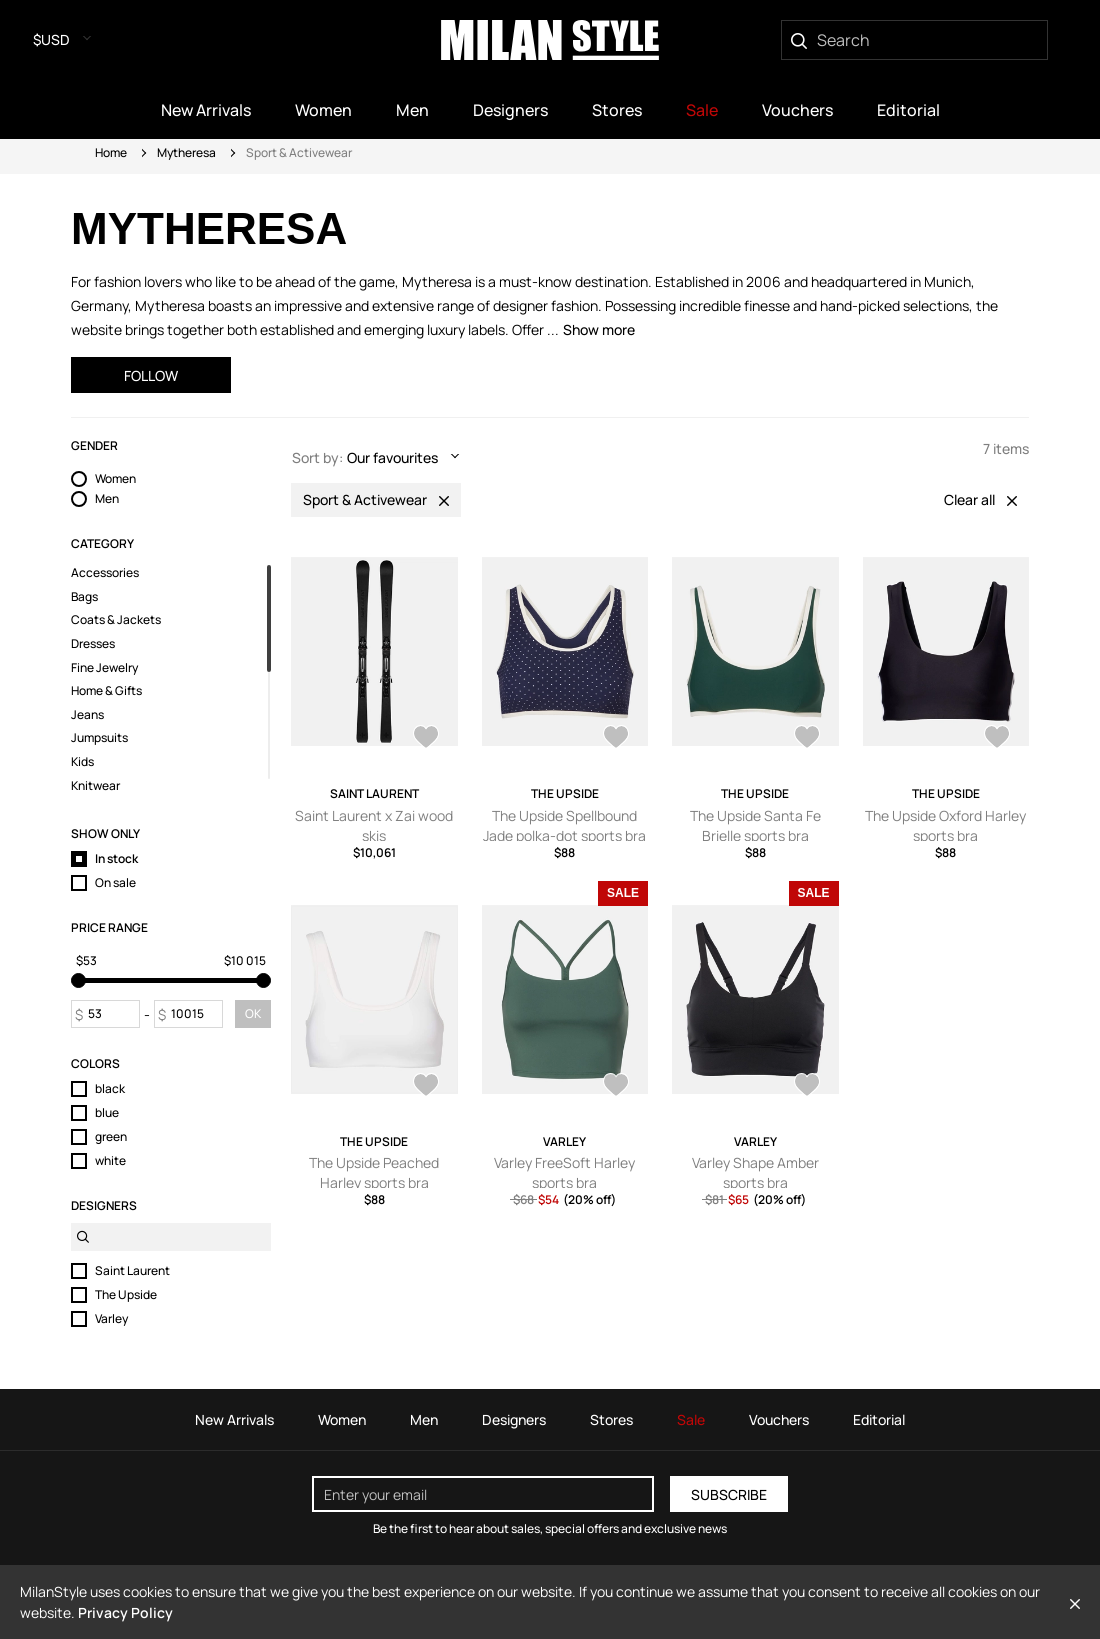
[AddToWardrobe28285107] (807, 739)
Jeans (87, 715)
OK (253, 1013)
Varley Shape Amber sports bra (755, 1172)
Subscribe (729, 1494)
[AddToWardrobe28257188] (807, 1087)
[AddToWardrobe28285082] (426, 1087)
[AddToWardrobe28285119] (616, 739)
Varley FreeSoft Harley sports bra (564, 1172)
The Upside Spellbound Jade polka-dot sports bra (564, 825)
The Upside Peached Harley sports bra (374, 1172)
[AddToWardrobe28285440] (426, 739)
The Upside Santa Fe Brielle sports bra (755, 825)
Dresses (93, 644)
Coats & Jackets (116, 620)
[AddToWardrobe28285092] (997, 739)
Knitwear (95, 786)
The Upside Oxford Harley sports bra (945, 825)
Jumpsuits (99, 738)
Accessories (105, 573)
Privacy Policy (125, 1612)
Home (111, 152)
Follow (151, 375)
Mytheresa (186, 152)
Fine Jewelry (104, 668)
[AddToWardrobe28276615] (616, 1087)
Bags (84, 597)
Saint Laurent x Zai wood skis (374, 825)
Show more (599, 329)
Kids (82, 762)
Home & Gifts (106, 691)
